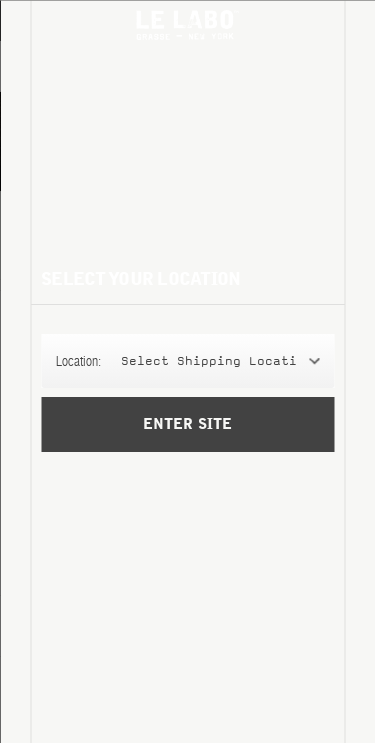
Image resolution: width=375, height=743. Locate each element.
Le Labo (188, 25)
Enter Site (187, 424)
